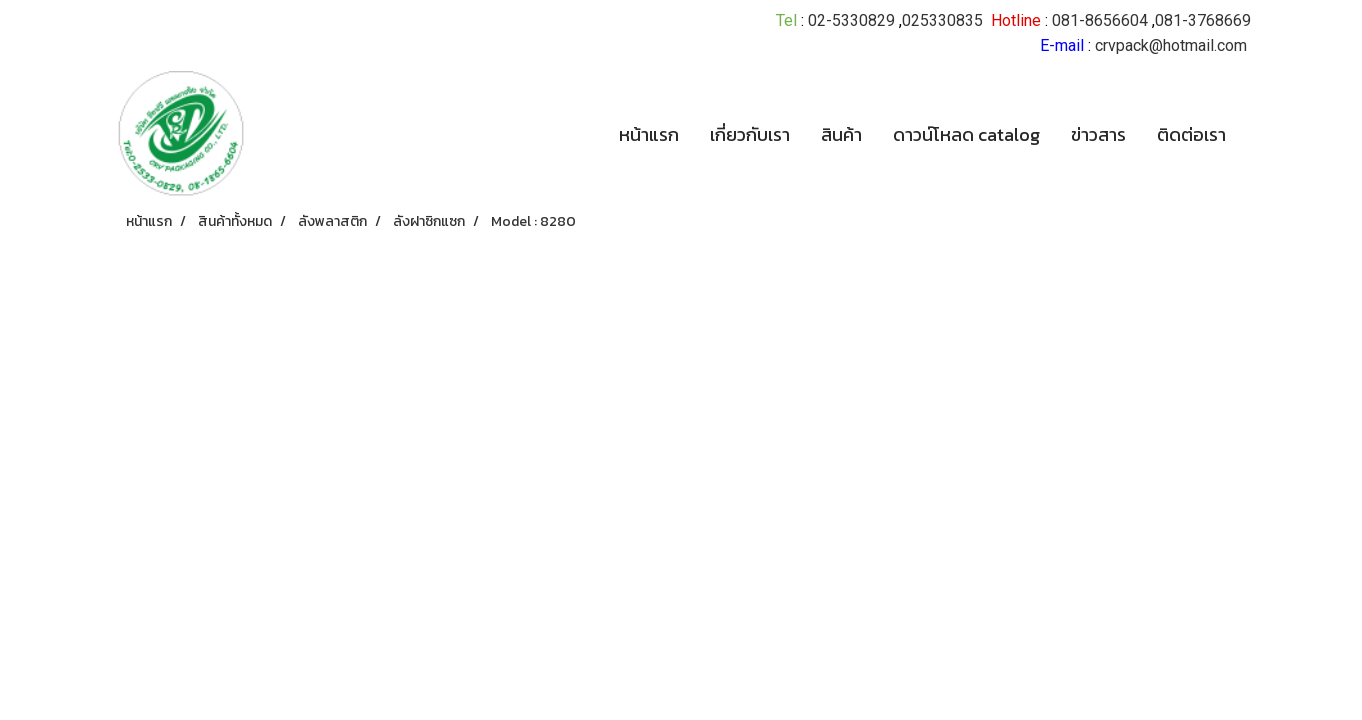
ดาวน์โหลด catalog (966, 134)
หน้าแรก (649, 134)
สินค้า (841, 134)
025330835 (942, 20)
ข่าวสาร (1098, 134)
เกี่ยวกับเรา (750, 134)
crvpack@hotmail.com (1171, 45)
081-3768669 (1203, 20)
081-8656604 (1100, 20)
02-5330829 (851, 20)
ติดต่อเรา (1191, 134)
